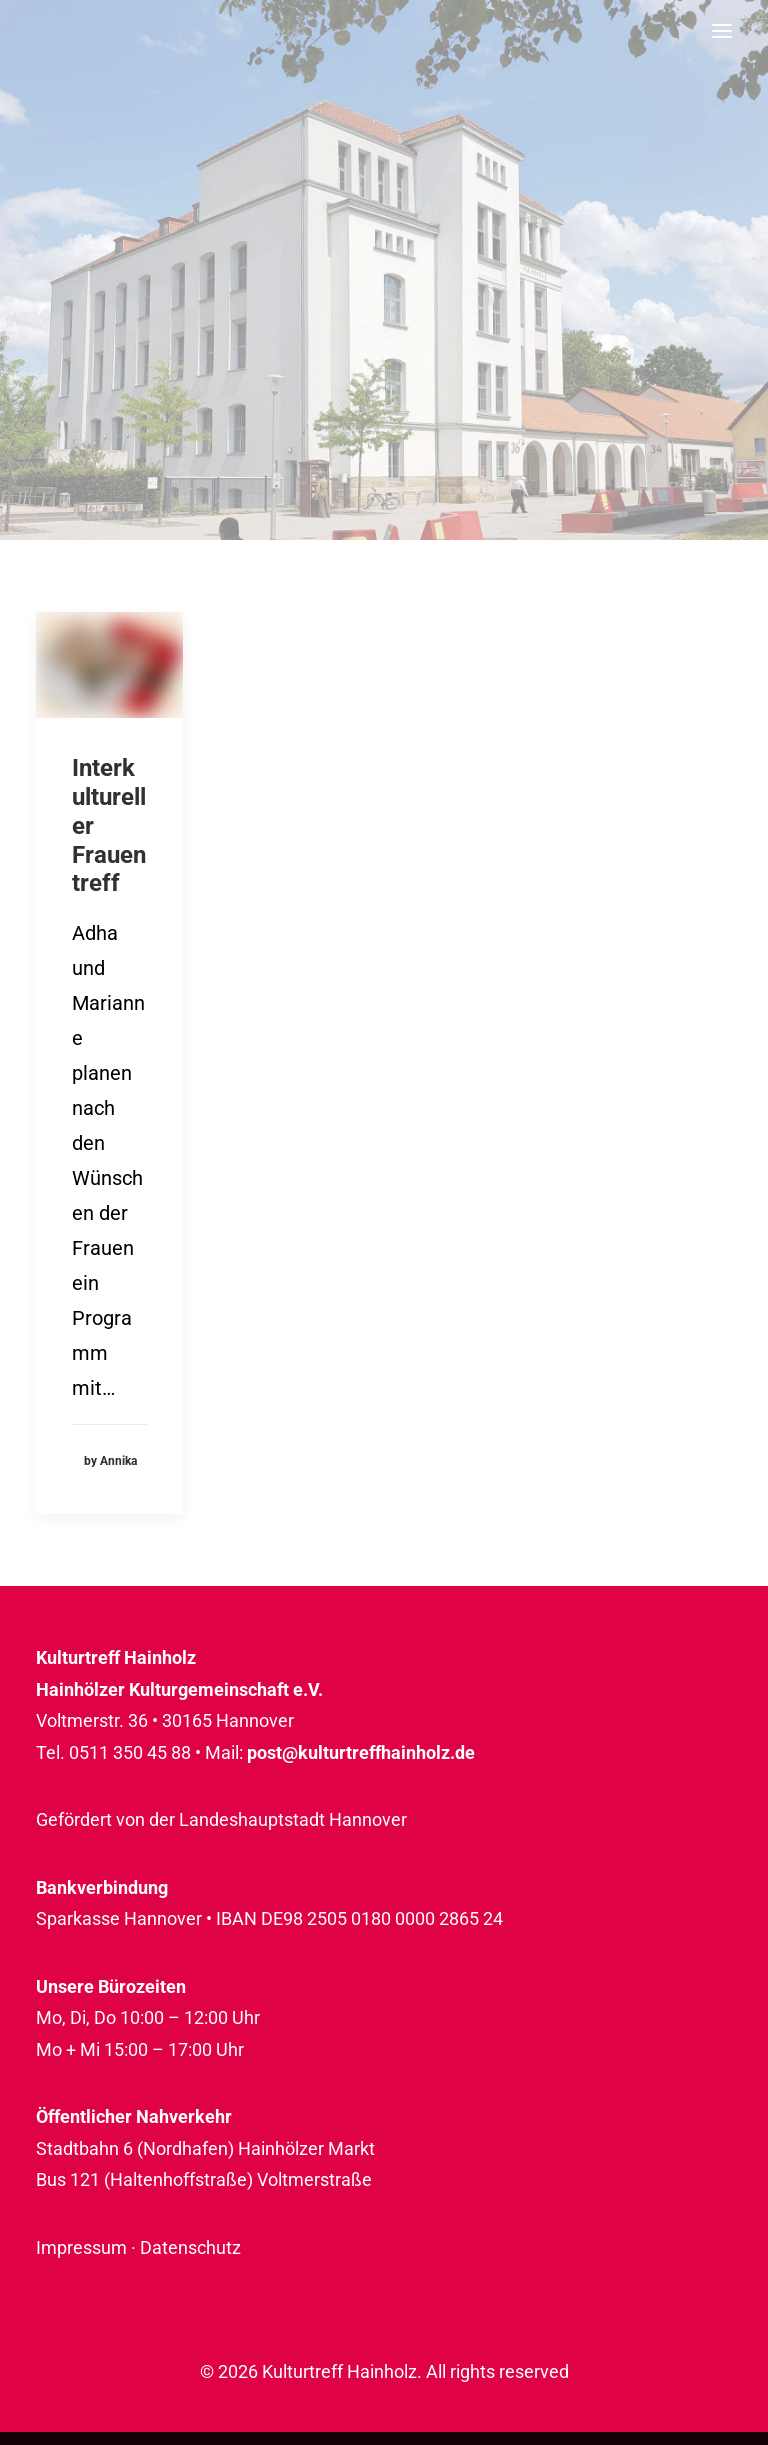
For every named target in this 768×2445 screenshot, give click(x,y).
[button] (722, 30)
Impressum (81, 2247)
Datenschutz (190, 2247)
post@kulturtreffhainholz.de (361, 1752)
